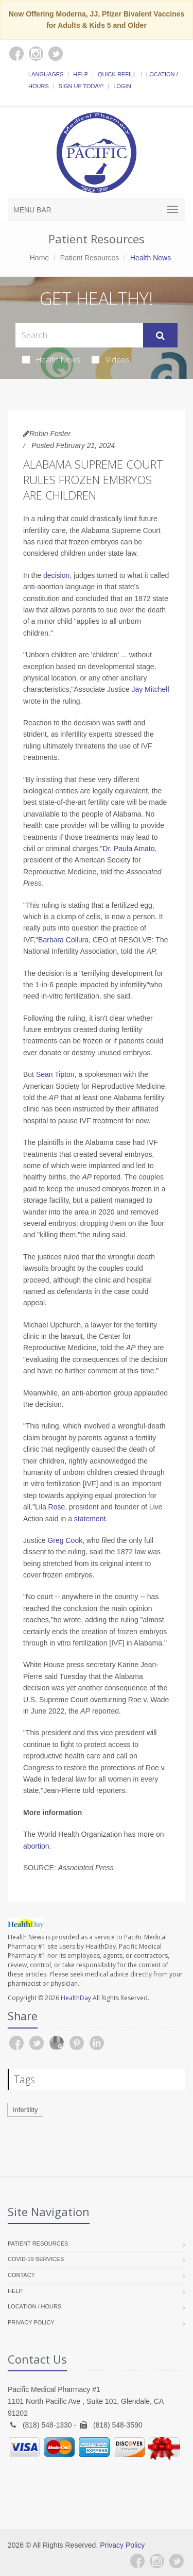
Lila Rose (50, 1507)
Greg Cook (64, 1540)
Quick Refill (117, 74)
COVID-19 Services (36, 2259)
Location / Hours (34, 2306)
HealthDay (76, 1997)
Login (122, 86)
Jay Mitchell (149, 689)
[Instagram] (157, 2561)
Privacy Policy (31, 2322)
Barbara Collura (63, 940)
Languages (45, 74)
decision (56, 575)
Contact (21, 2275)
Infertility (25, 2110)
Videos (111, 359)
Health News (51, 359)
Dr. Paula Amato (128, 848)
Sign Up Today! (81, 86)
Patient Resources (89, 258)
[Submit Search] (160, 335)
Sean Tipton (55, 1074)
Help (80, 74)
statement (90, 1519)
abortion (36, 1846)
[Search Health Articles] (79, 335)
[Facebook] (137, 2561)
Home (39, 258)
